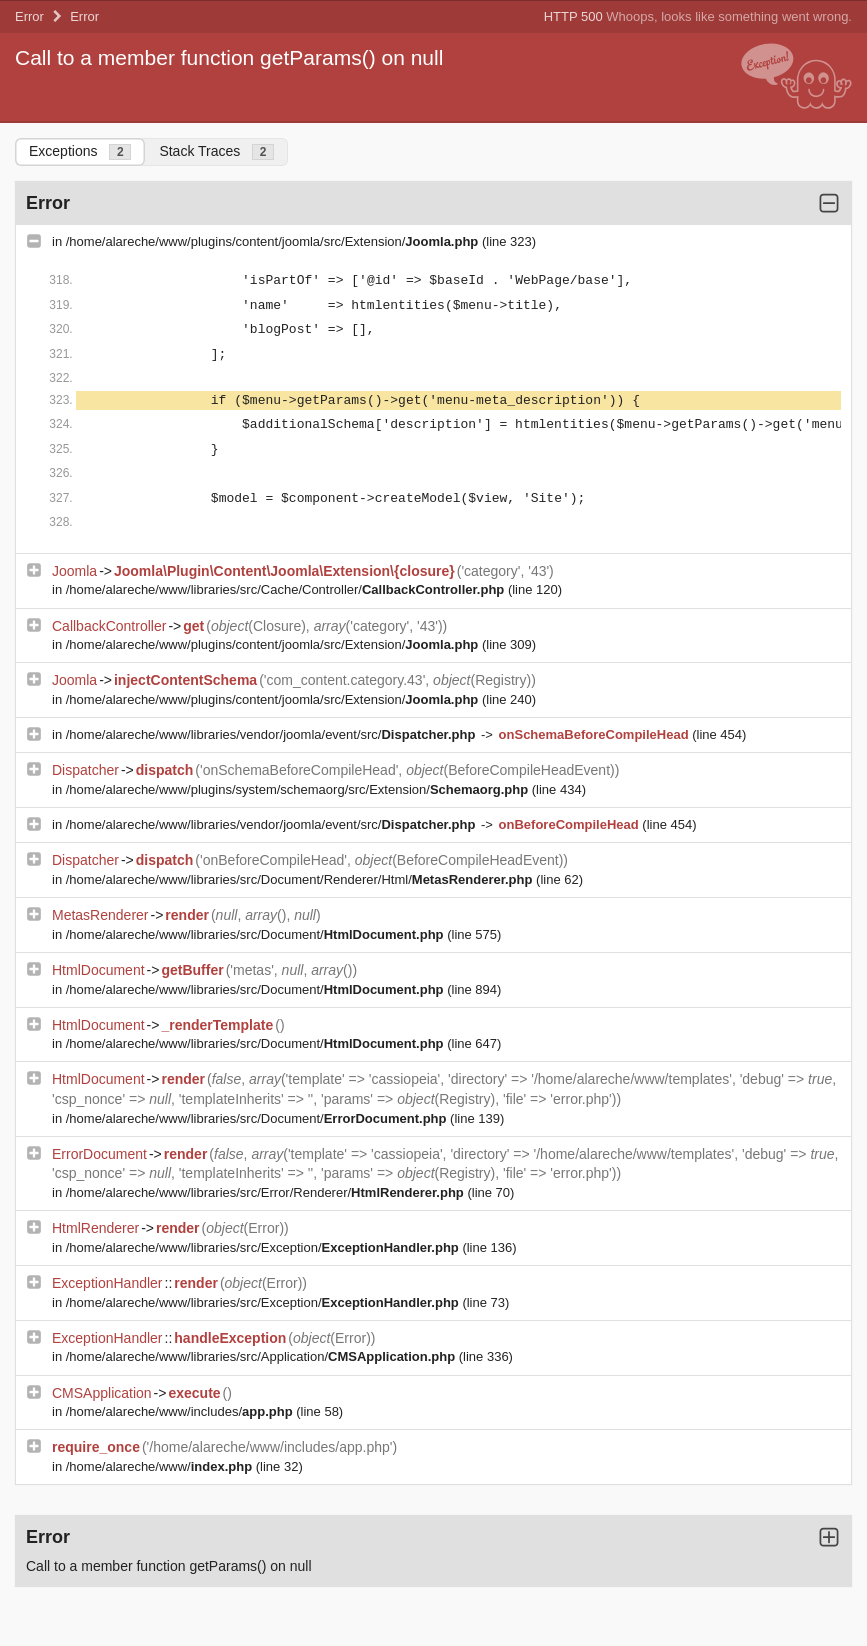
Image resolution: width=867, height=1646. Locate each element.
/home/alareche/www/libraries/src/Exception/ (264, 1247)
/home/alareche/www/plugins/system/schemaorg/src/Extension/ (299, 789)
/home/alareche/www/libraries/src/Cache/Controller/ (287, 589)
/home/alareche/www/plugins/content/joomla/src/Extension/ (274, 241)
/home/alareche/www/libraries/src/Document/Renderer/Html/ (301, 879)
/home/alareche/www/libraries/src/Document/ (256, 934)
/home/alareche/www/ (161, 1466)
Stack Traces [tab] (216, 151)
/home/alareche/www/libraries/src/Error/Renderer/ (267, 1192)
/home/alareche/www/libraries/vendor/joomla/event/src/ (272, 734)
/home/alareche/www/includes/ (181, 1411)
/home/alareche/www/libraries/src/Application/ (262, 1356)
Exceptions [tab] (80, 151)
